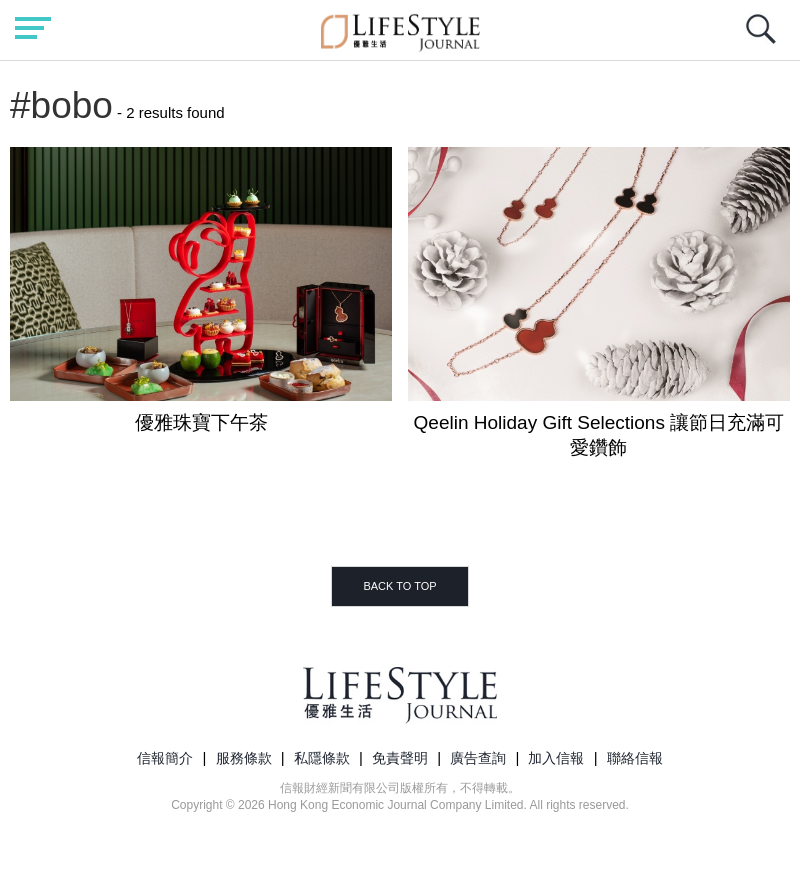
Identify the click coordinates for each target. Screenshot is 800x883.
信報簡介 (165, 758)
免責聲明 (400, 758)
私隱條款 (322, 758)
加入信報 (556, 758)
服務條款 (244, 758)
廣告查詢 (478, 758)
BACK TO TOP (399, 586)
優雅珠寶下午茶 (201, 422)
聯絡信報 (635, 758)
